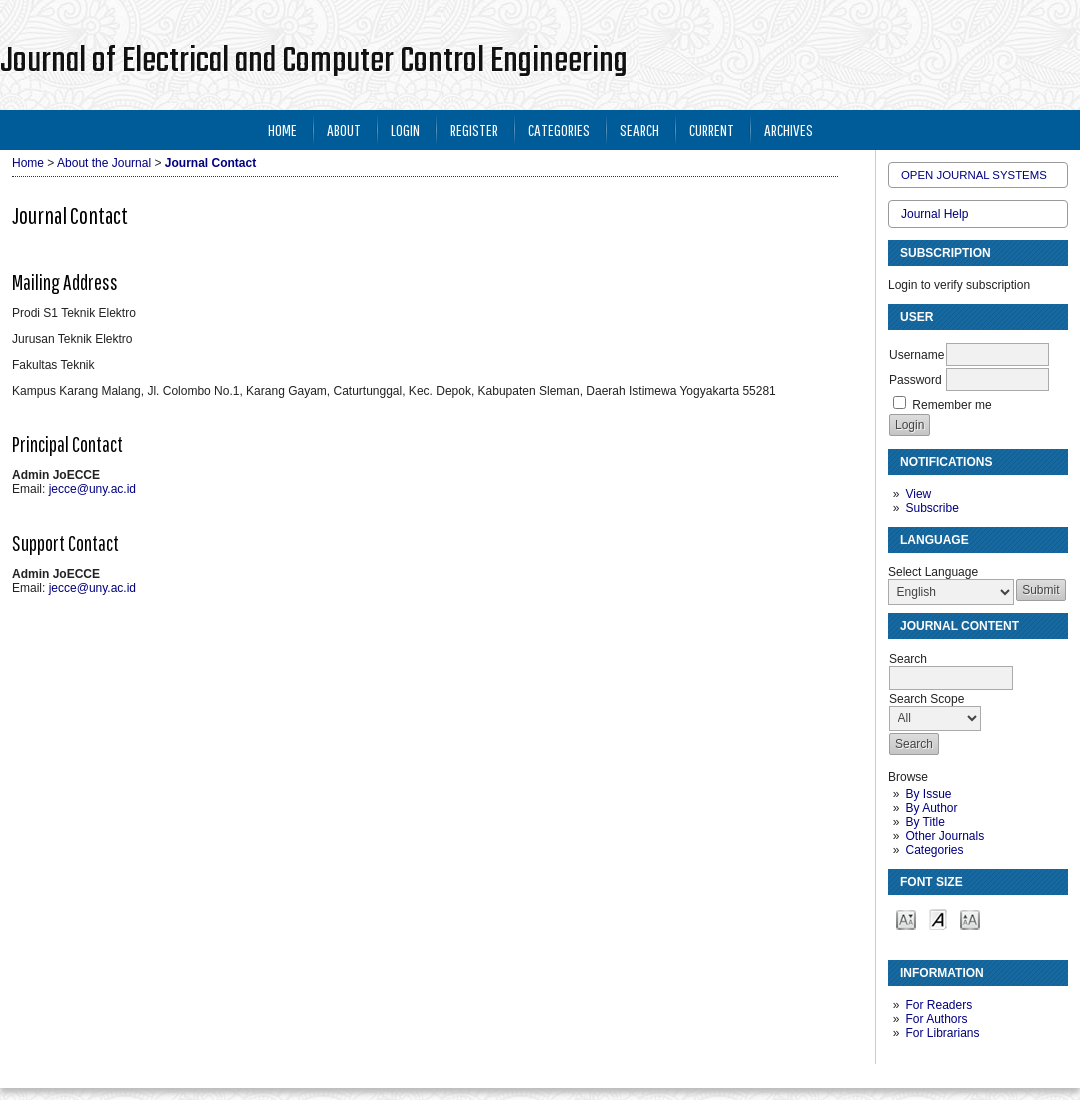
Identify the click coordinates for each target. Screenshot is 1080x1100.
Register (474, 129)
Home (282, 129)
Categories (934, 850)
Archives (788, 129)
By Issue (928, 794)
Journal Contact (210, 163)
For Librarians (942, 1033)
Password (915, 380)
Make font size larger (970, 918)
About (344, 129)
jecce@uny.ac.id (92, 489)
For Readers (938, 1005)
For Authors (936, 1019)
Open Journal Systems (974, 175)
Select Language (933, 572)
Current (711, 129)
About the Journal (104, 163)
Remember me (951, 405)
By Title (924, 822)
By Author (931, 808)
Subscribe (931, 508)
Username (916, 355)
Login (405, 129)
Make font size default (938, 918)
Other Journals (944, 836)
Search (639, 129)
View (918, 494)
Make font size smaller (906, 918)
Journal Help (934, 214)
